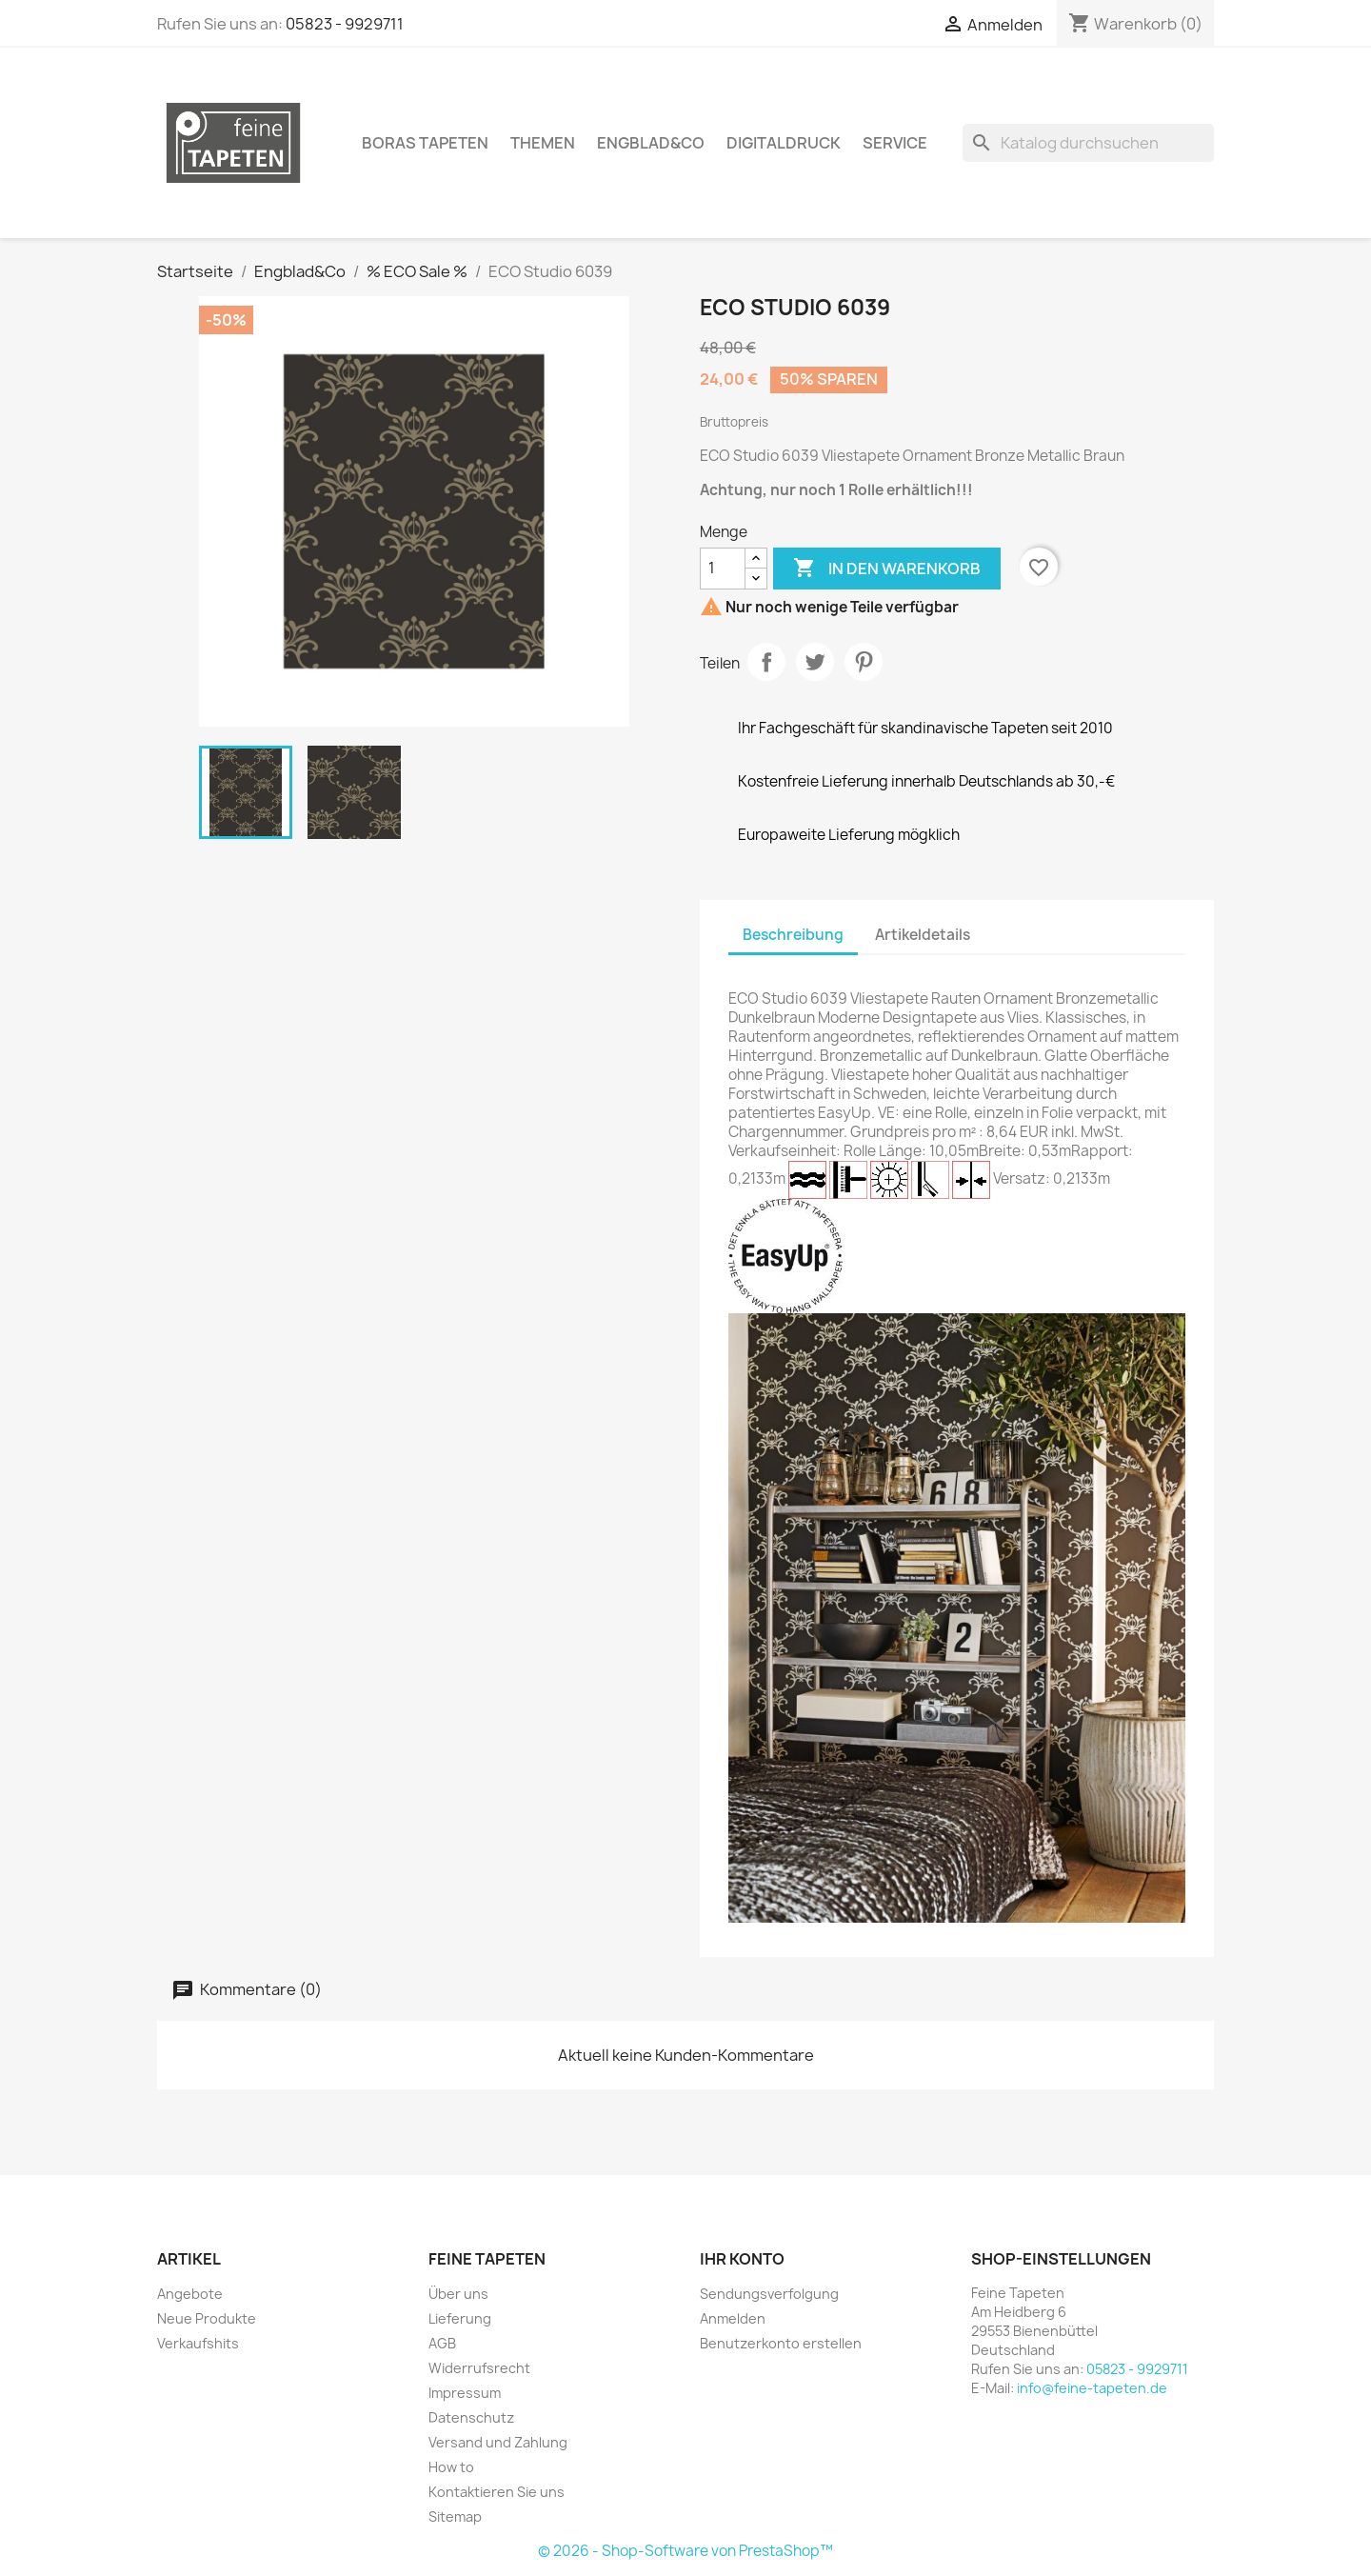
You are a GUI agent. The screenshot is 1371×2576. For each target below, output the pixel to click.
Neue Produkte (206, 2318)
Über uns (458, 2294)
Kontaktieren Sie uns (496, 2492)
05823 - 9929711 (345, 23)
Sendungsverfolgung (769, 2294)
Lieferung (459, 2318)
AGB (442, 2343)
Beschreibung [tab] (793, 935)
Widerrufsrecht (479, 2368)
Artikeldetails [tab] (922, 935)
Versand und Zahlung (497, 2442)
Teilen (766, 662)
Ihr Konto (742, 2258)
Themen (542, 142)
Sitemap (455, 2516)
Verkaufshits (198, 2343)
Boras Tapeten (425, 142)
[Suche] (1088, 143)
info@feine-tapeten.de (1092, 2388)
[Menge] (722, 568)
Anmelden (732, 2318)
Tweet (815, 662)
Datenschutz (471, 2417)
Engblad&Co (651, 142)
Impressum (464, 2393)
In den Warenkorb (887, 568)
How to (451, 2467)
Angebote (190, 2294)
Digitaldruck (783, 142)
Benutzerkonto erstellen (781, 2343)
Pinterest (863, 662)
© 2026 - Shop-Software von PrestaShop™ (685, 2551)
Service (895, 142)
